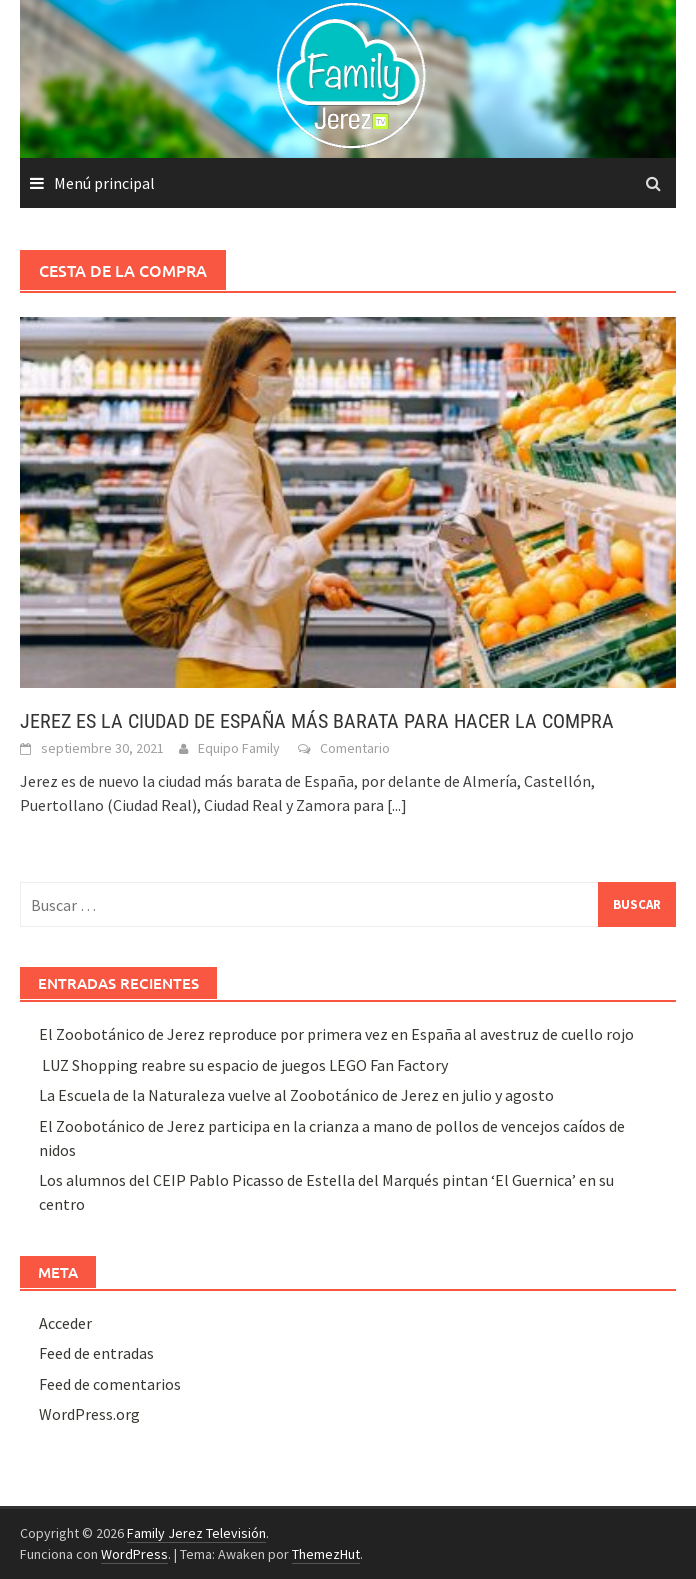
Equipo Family (239, 748)
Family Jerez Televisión (196, 1533)
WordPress (134, 1554)
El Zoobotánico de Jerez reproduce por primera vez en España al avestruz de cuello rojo (336, 1034)
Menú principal (104, 183)
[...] (397, 805)
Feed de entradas (96, 1353)
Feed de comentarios (110, 1384)
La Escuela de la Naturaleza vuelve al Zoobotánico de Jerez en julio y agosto (296, 1095)
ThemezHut (326, 1554)
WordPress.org (89, 1414)
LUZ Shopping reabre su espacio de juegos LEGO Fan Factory (243, 1065)
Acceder (65, 1323)
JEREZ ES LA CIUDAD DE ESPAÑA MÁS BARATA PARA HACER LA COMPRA (317, 721)
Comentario (355, 748)
